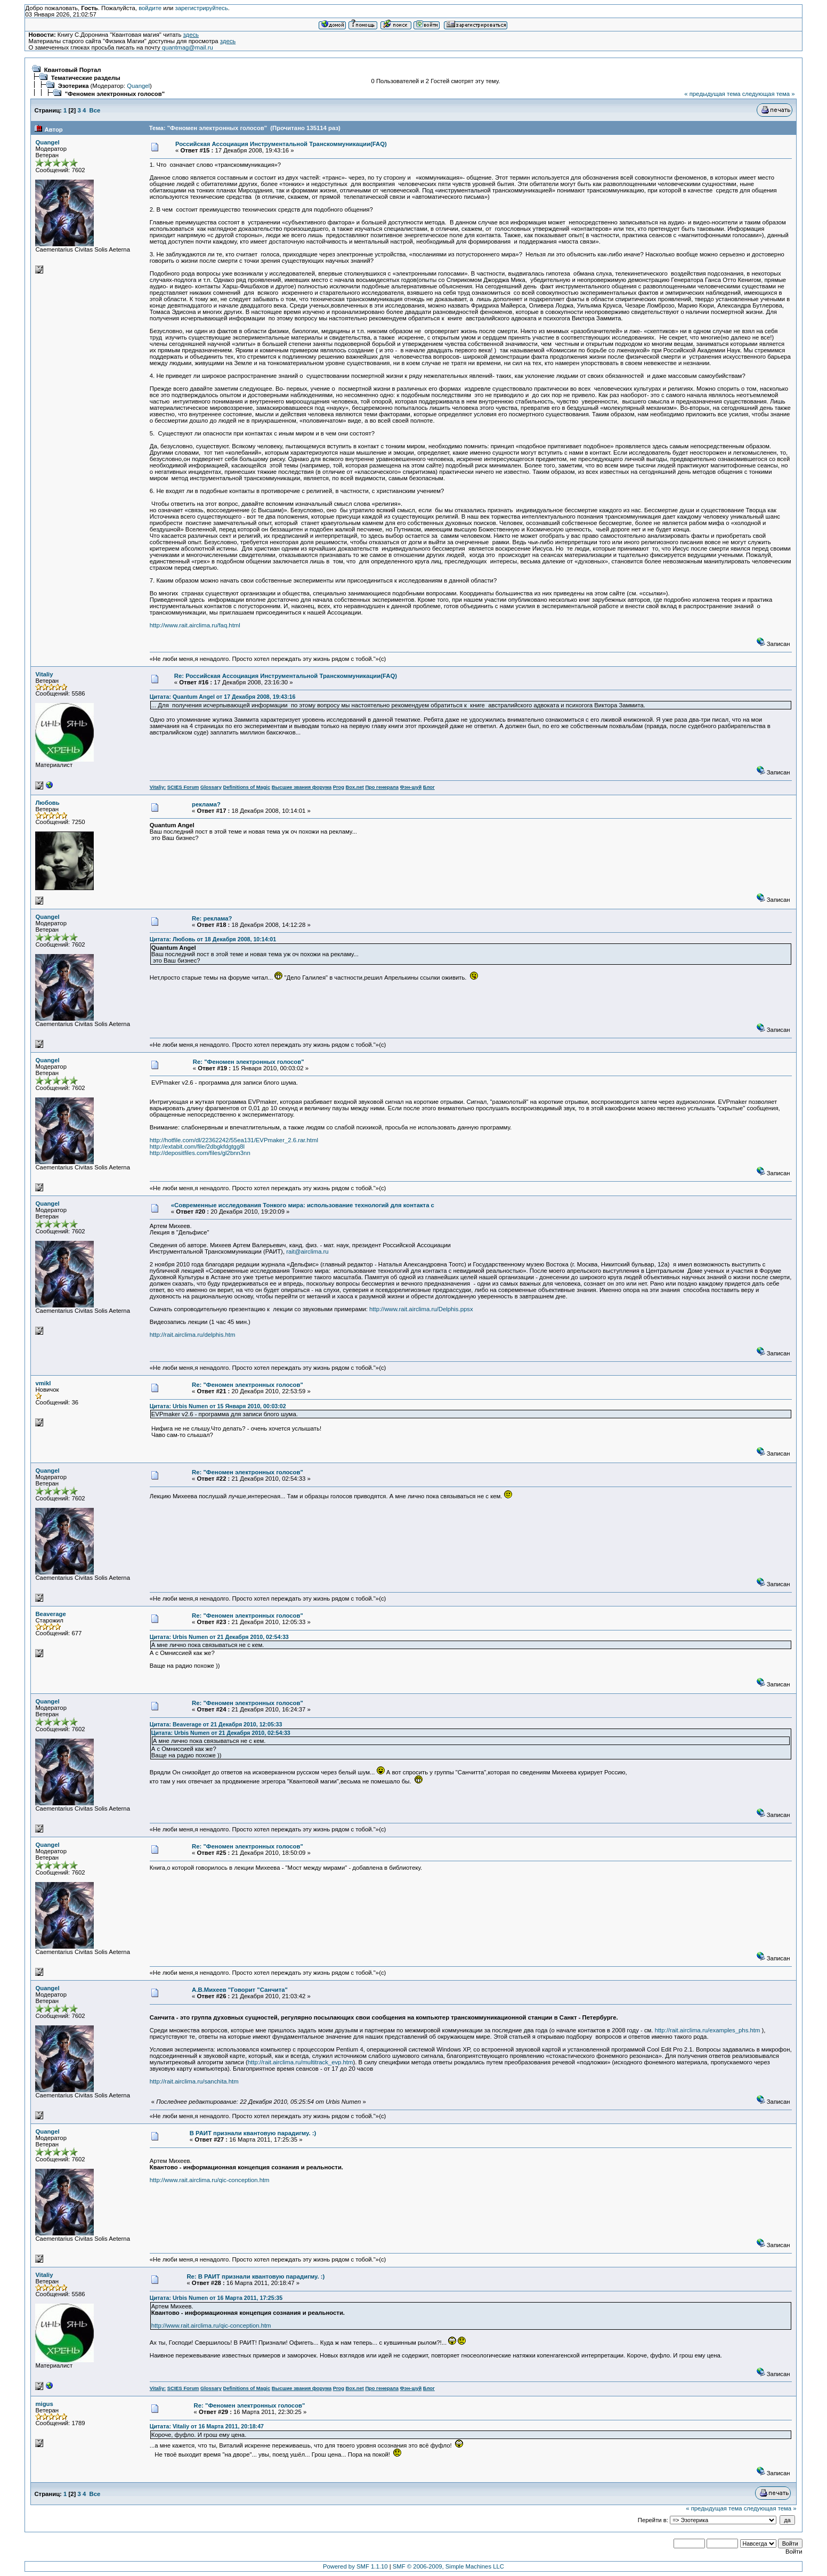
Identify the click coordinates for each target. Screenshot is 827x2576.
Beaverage (50, 1614)
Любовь (47, 803)
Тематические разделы (85, 78)
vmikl (43, 1383)
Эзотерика (73, 86)
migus (44, 2404)
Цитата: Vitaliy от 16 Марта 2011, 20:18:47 (207, 2426)
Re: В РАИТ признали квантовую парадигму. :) (256, 2276)
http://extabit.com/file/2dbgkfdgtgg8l (197, 1146)
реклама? (206, 804)
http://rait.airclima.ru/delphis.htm (193, 1334)
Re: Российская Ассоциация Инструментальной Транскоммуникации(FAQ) (285, 676)
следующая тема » (768, 94)
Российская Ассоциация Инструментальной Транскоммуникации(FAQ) (281, 144)
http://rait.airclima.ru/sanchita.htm (194, 2081)
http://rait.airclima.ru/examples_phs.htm (707, 2030)
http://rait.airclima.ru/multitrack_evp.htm (300, 2062)
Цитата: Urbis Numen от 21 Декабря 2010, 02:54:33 (219, 1637)
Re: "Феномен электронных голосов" (248, 1062)
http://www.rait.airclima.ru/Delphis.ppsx (421, 1309)
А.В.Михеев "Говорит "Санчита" (240, 1989)
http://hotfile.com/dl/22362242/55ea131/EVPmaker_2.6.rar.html (234, 1140)
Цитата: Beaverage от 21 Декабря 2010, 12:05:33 (216, 1724)
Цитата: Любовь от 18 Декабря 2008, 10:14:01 (213, 939)
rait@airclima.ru (307, 1251)
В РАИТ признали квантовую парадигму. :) (253, 2133)
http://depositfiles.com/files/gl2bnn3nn (200, 1153)
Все (95, 110)
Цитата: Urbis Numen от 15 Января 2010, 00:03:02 (218, 1406)
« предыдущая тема (712, 94)
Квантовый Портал (72, 70)
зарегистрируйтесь (201, 8)
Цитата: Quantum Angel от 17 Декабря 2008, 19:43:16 (223, 696)
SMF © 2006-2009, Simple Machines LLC (448, 2566)
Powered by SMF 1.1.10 (355, 2566)
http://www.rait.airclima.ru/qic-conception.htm (210, 2180)
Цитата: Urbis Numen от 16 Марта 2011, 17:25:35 (216, 2298)
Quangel (138, 86)
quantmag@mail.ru (187, 47)
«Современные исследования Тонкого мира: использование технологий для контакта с (302, 1205)
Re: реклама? (212, 918)
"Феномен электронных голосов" (115, 94)
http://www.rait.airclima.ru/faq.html (195, 625)
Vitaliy (44, 674)
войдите (150, 8)
